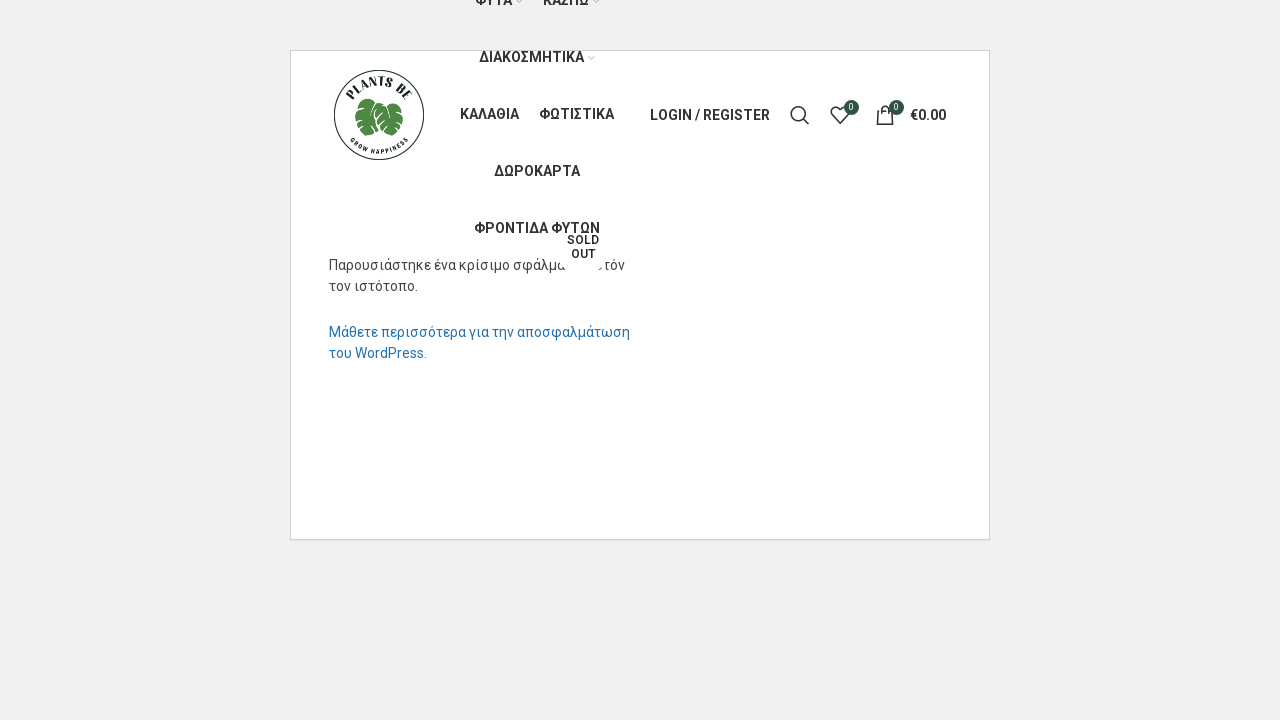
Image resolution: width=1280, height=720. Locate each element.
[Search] (800, 115)
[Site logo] (379, 114)
